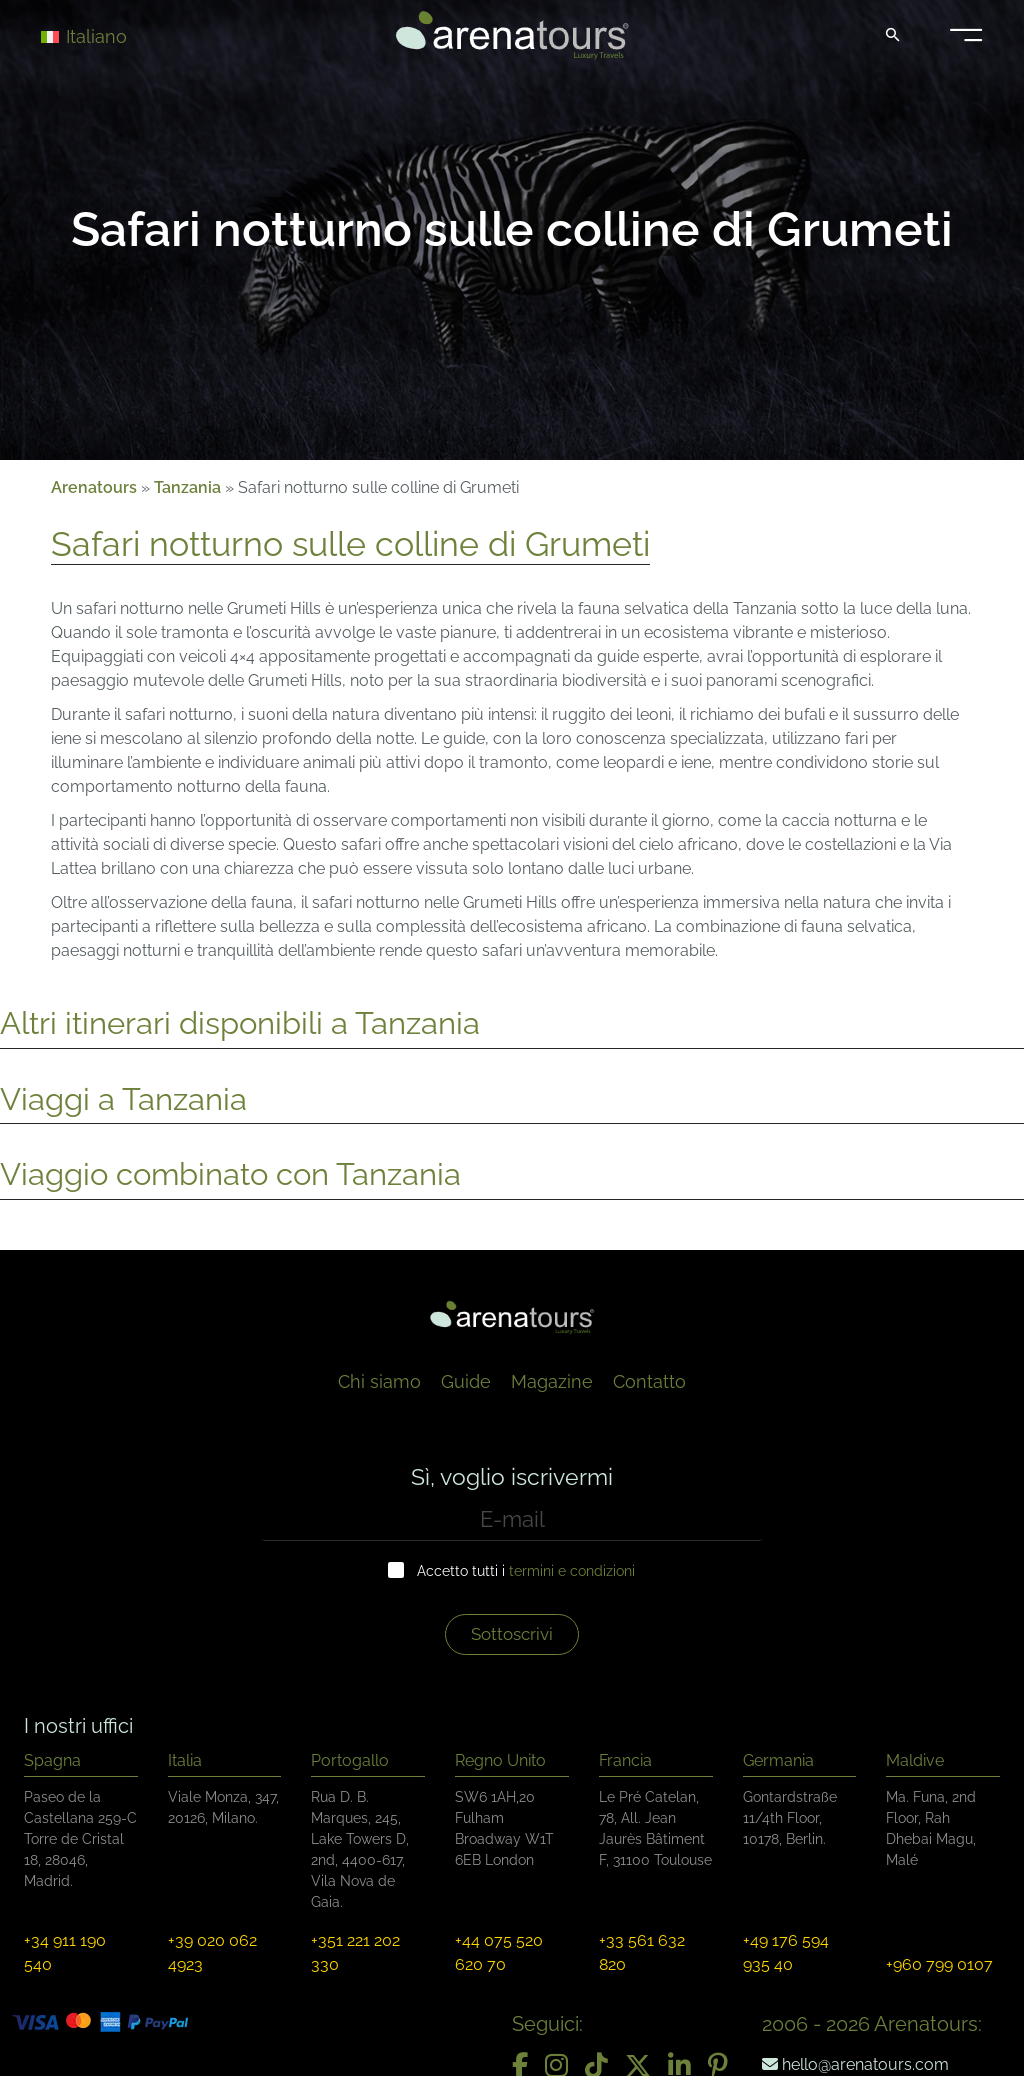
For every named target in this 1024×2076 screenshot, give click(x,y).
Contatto (649, 1381)
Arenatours (94, 487)
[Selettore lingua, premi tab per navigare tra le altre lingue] (112, 35)
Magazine (552, 1381)
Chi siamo (379, 1381)
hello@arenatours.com (855, 2064)
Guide (466, 1381)
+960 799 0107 (939, 1964)
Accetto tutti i (526, 1571)
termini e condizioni (572, 1571)
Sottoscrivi (512, 1634)
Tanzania (187, 487)
